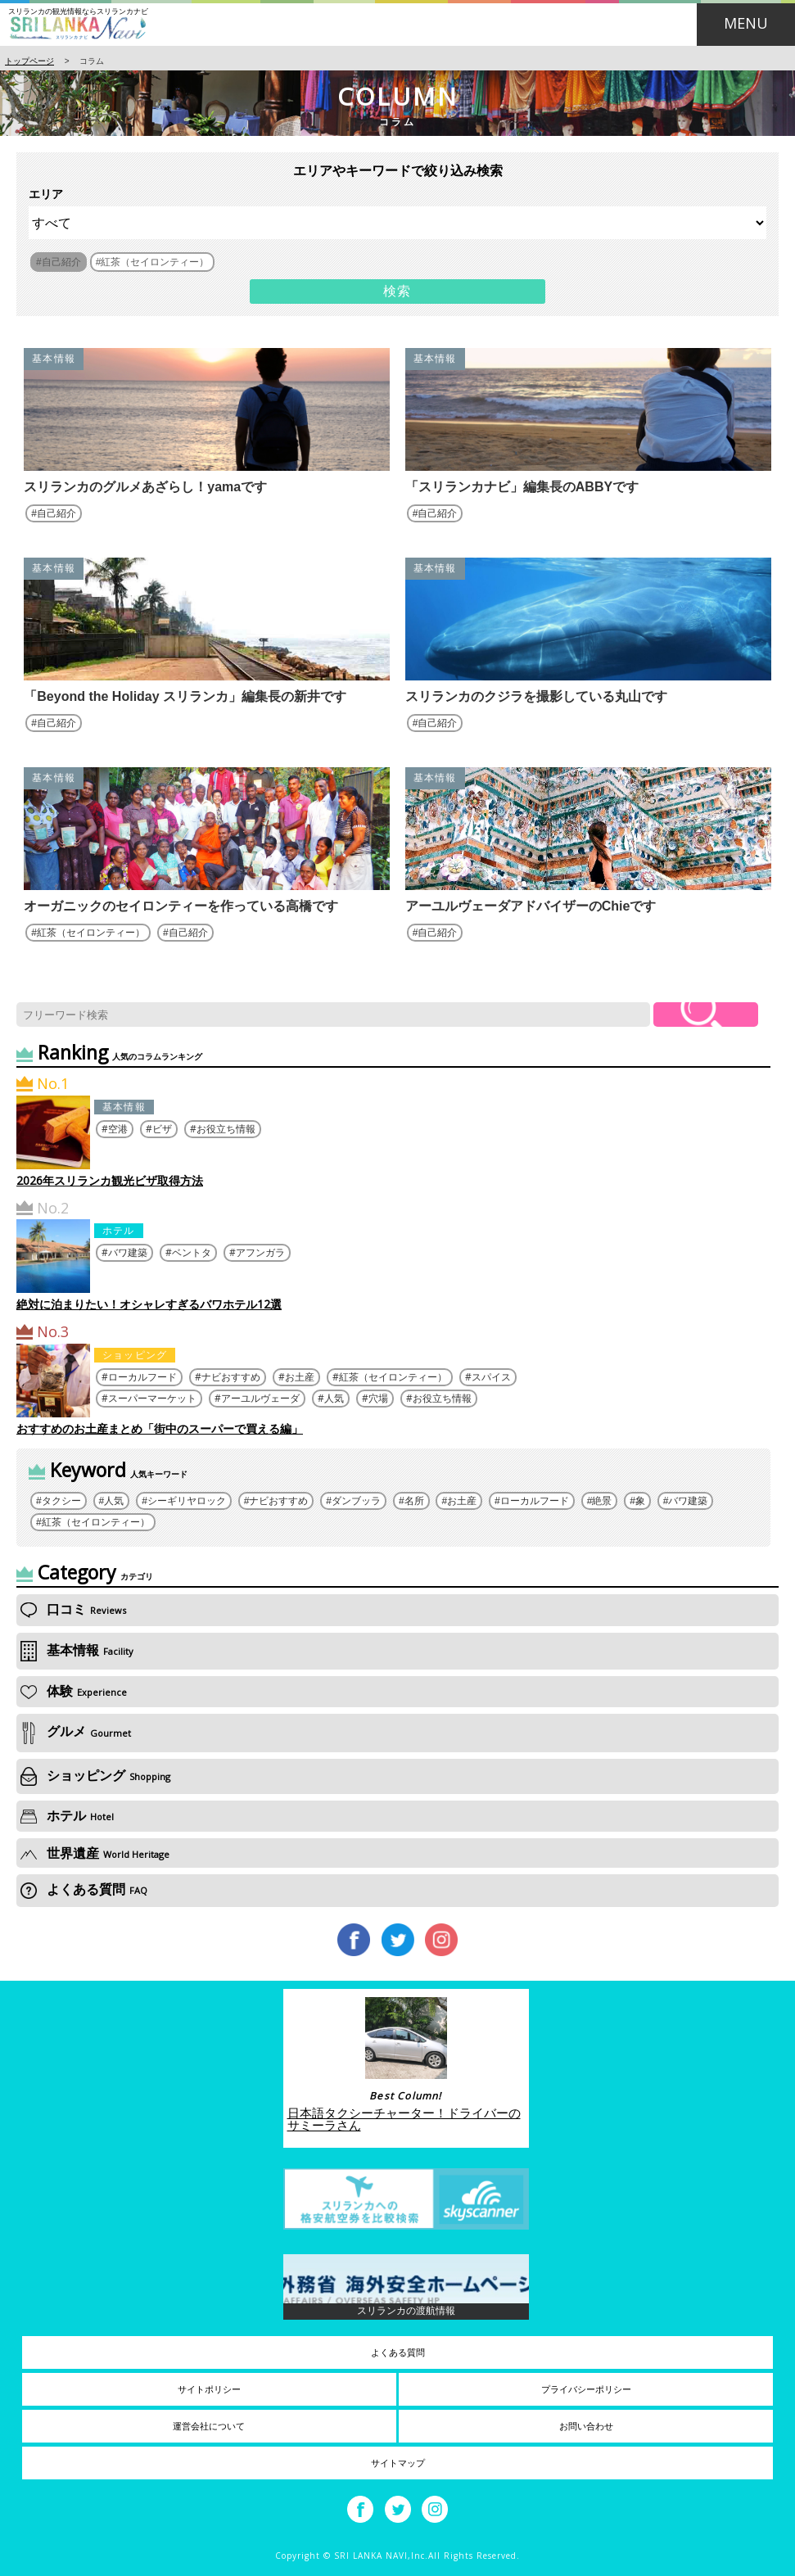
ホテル (118, 1230)
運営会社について (209, 2426)
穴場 (378, 1398)
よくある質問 (83, 1889)
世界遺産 (94, 1853)
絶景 (602, 1501)
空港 (118, 1129)
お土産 (299, 1377)
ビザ (162, 1129)
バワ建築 (127, 1252)
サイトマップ (398, 2463)
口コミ (73, 1609)
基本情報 (53, 358)
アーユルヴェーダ (260, 1398)
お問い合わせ (586, 2426)
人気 (334, 1398)
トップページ (29, 61)
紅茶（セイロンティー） (91, 932)
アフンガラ (260, 1252)
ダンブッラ (356, 1501)
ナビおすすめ (230, 1377)
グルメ (75, 1732)
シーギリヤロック (186, 1501)
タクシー (61, 1501)
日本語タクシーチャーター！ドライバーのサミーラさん (404, 2118)
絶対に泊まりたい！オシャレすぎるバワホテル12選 (149, 1304)
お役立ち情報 (225, 1129)
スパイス (491, 1377)
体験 (73, 1691)
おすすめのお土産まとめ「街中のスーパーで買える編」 (159, 1428)
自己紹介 (56, 513)
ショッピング (134, 1355)
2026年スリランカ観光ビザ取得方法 (109, 1180)
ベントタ (191, 1252)
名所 (414, 1501)
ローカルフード (142, 1377)
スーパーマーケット (152, 1398)
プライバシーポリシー (586, 2389)
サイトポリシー (209, 2389)
